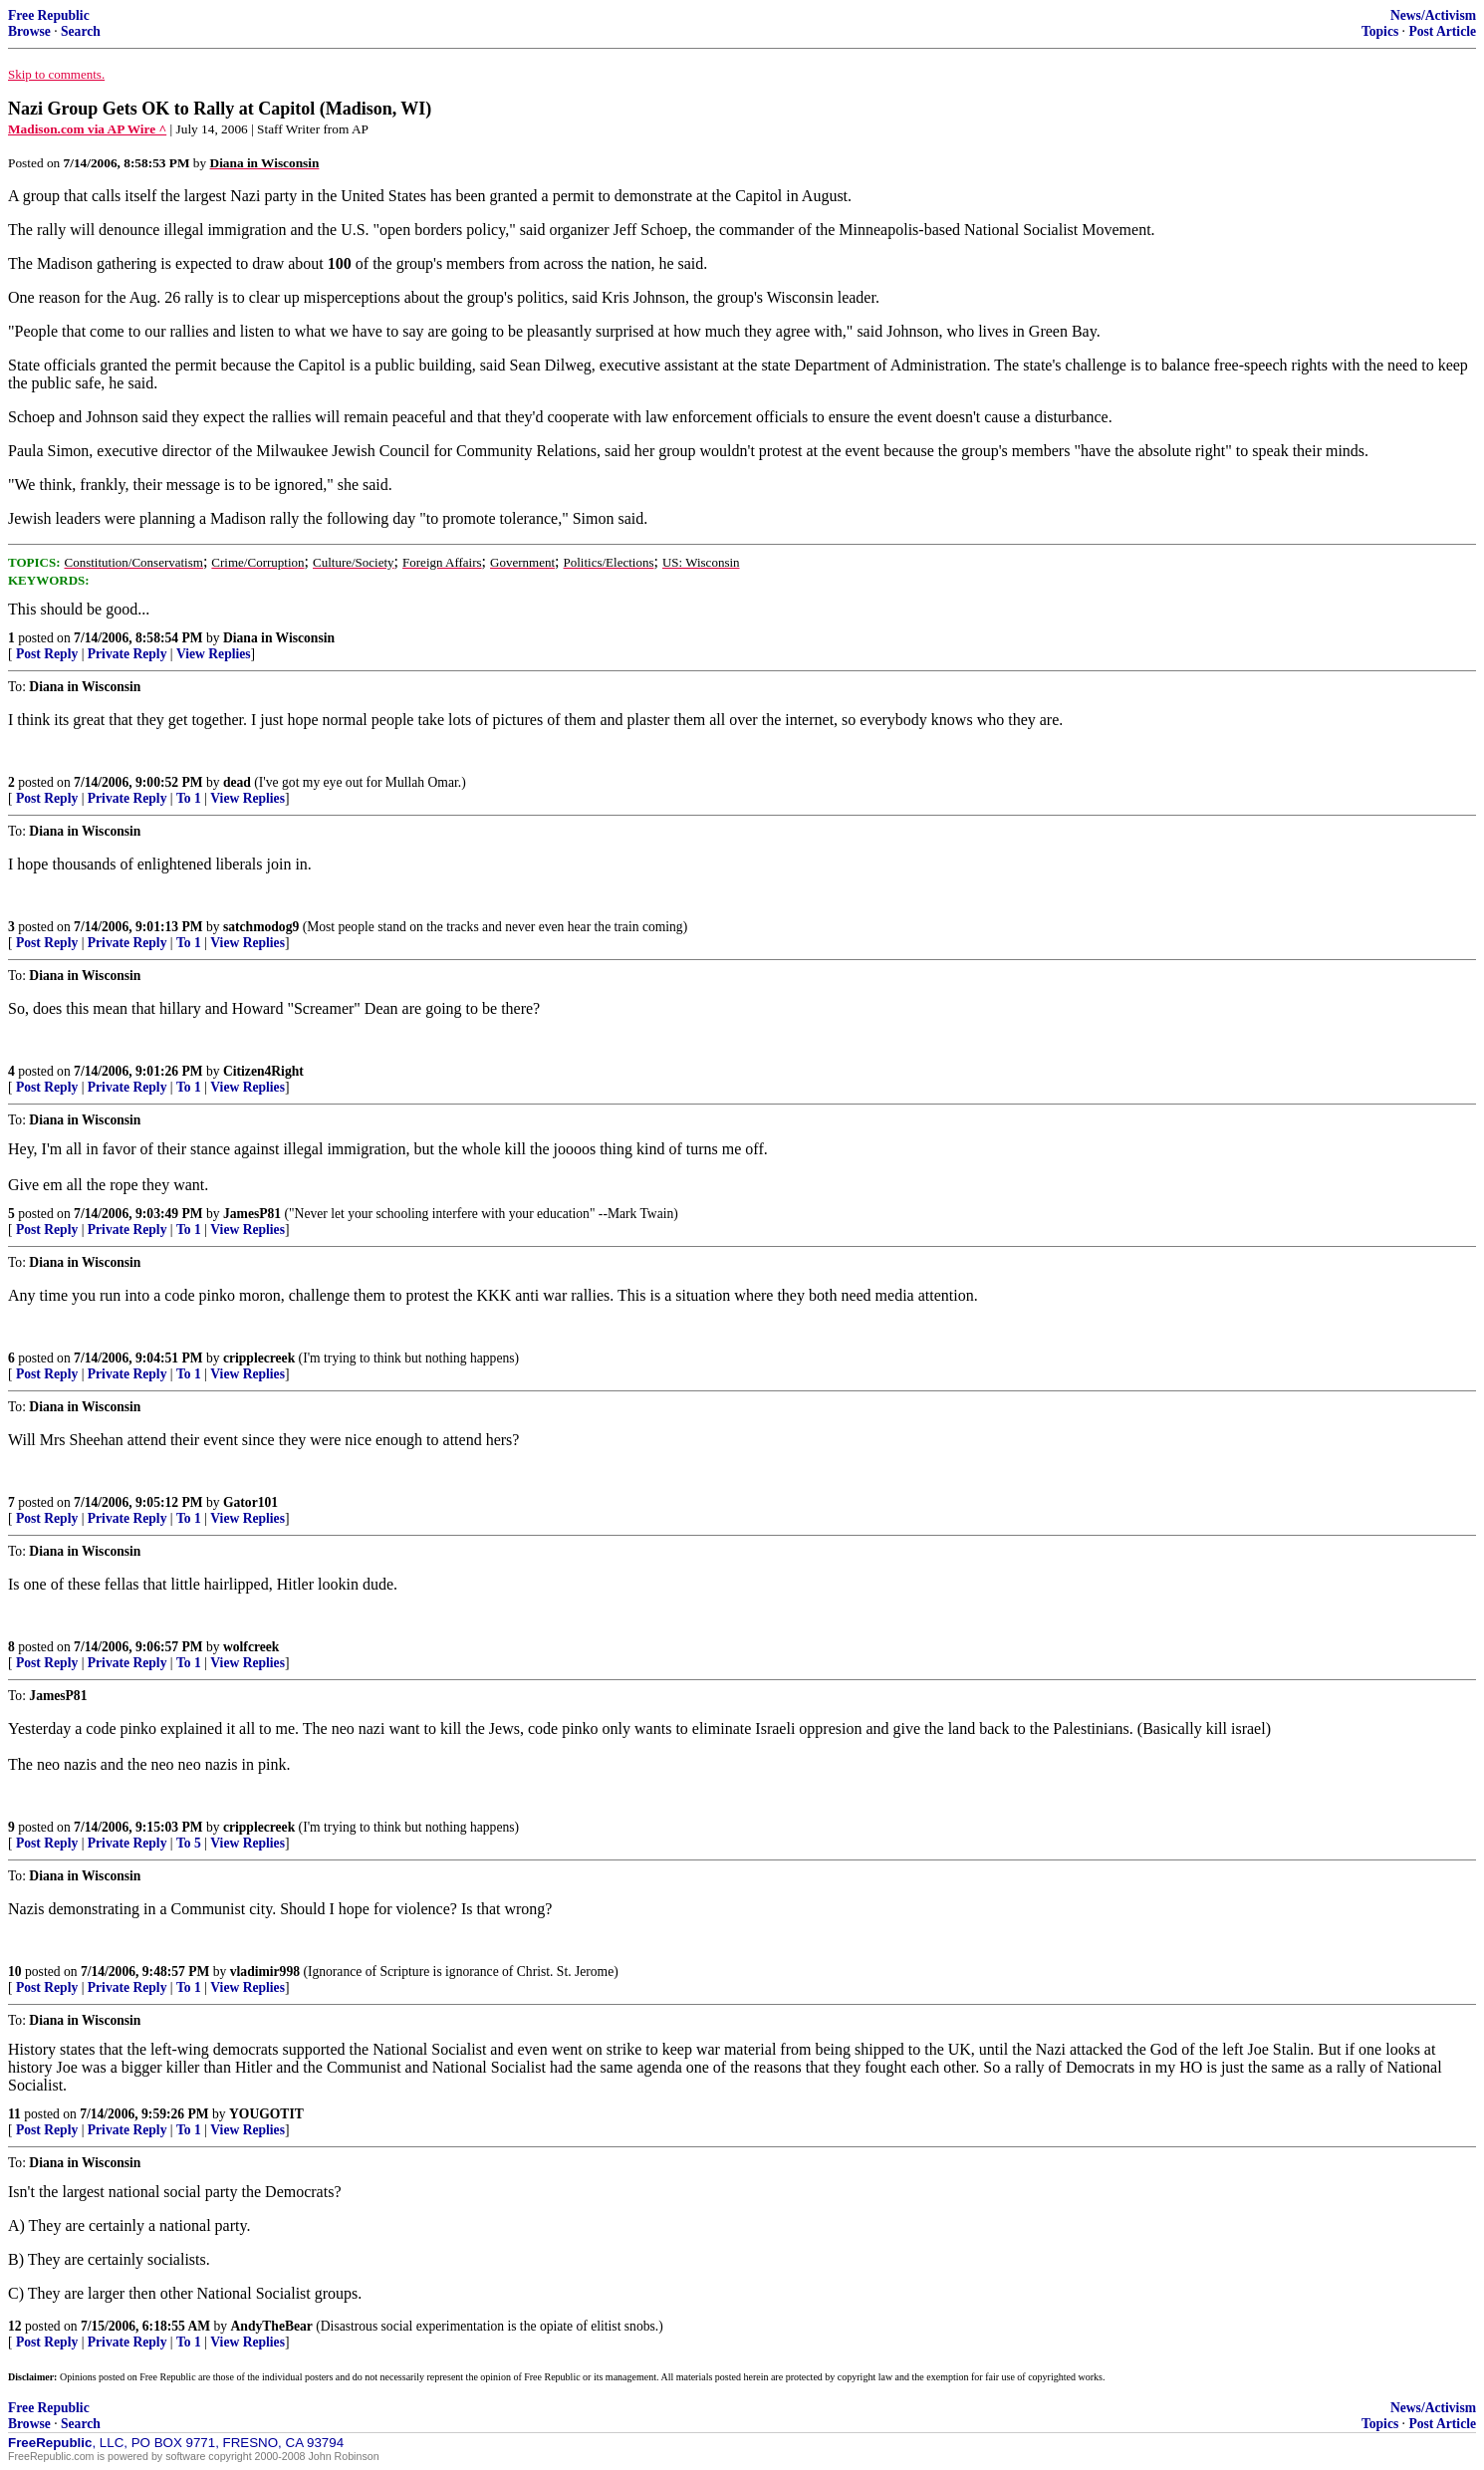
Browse (29, 31)
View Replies (213, 653)
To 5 (188, 1843)
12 (15, 2326)
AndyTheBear (272, 2326)
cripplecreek (259, 1358)
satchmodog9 (261, 926)
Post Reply (47, 653)
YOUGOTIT (266, 2113)
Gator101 (250, 1502)
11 (14, 2113)
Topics (1379, 31)
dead (237, 782)
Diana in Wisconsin (279, 637)
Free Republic (49, 15)
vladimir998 (265, 1971)
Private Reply (127, 653)
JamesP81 (252, 1213)
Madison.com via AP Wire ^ (87, 129)
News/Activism (1433, 15)
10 (15, 1971)
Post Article (1442, 31)
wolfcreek (251, 1646)
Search (81, 31)
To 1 (188, 798)
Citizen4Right (263, 1071)
